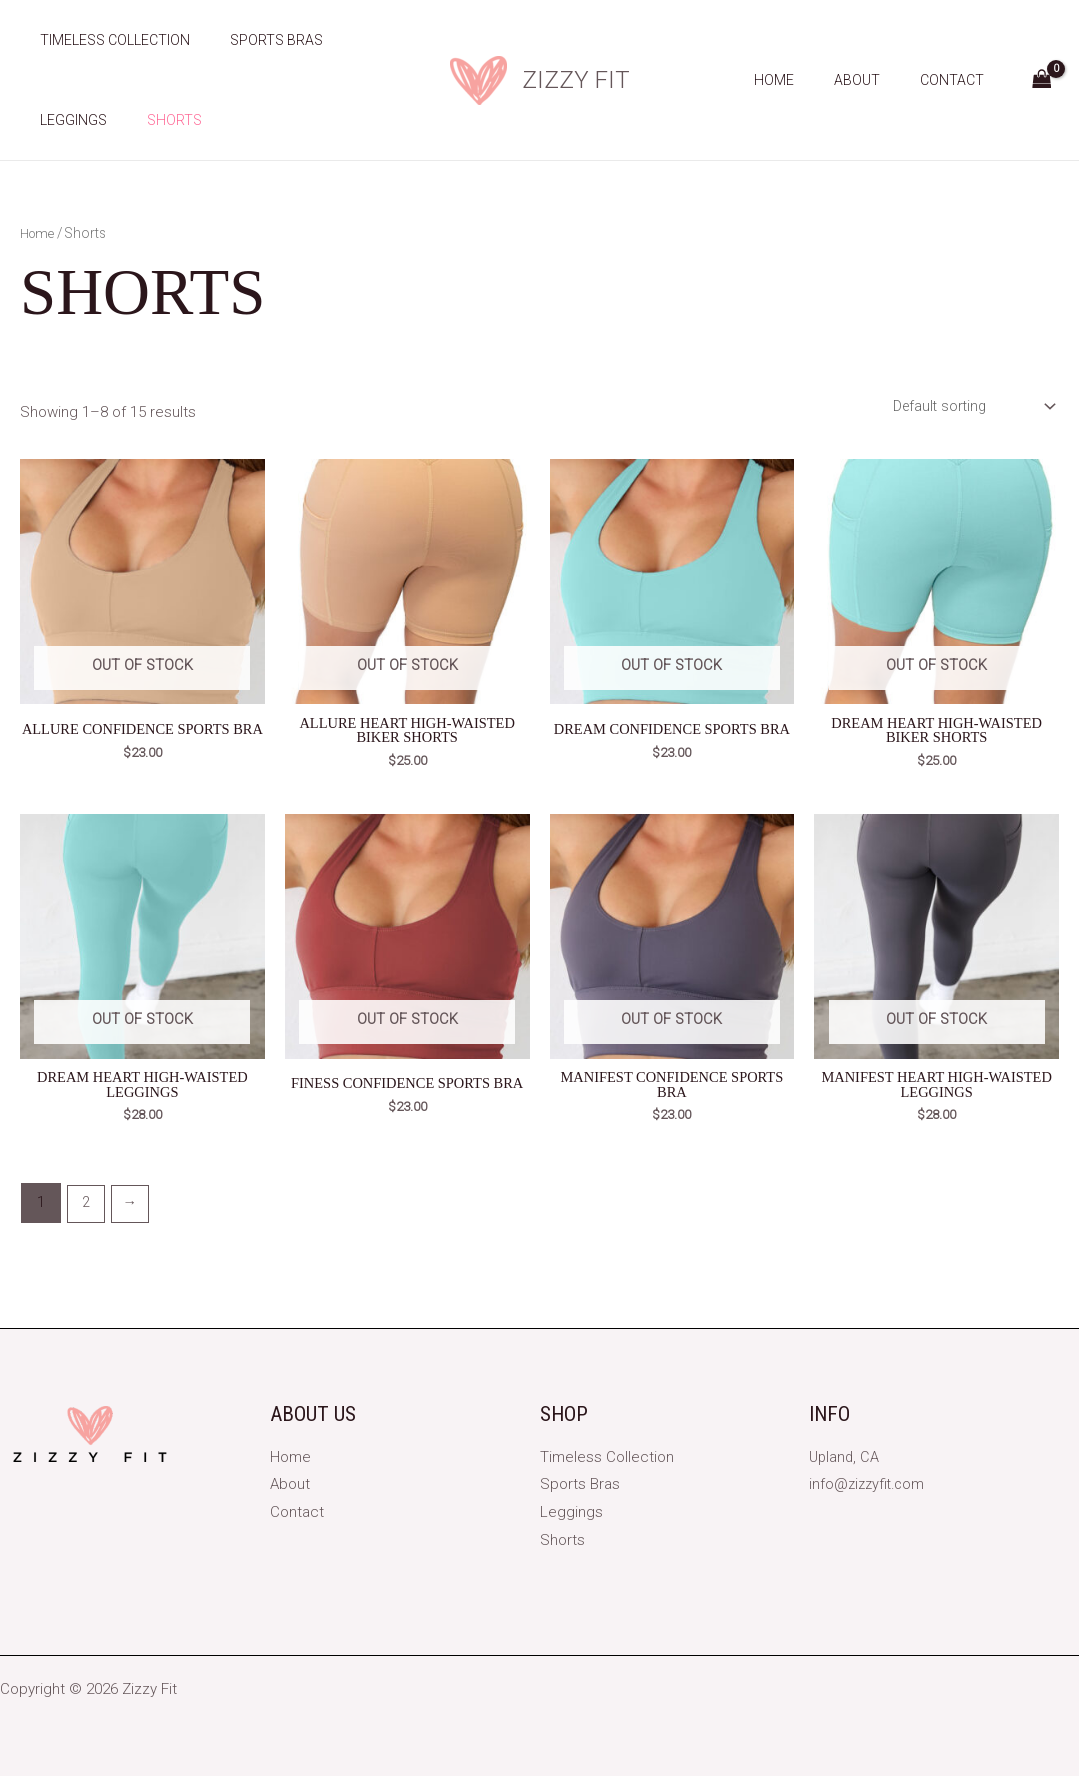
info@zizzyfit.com (869, 1484)
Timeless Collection (109, 40)
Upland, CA (845, 1457)
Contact (958, 80)
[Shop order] (967, 406)
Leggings (67, 120)
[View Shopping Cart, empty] (1042, 80)
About (875, 80)
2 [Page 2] (86, 1207)
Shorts (156, 120)
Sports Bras (258, 40)
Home (804, 80)
